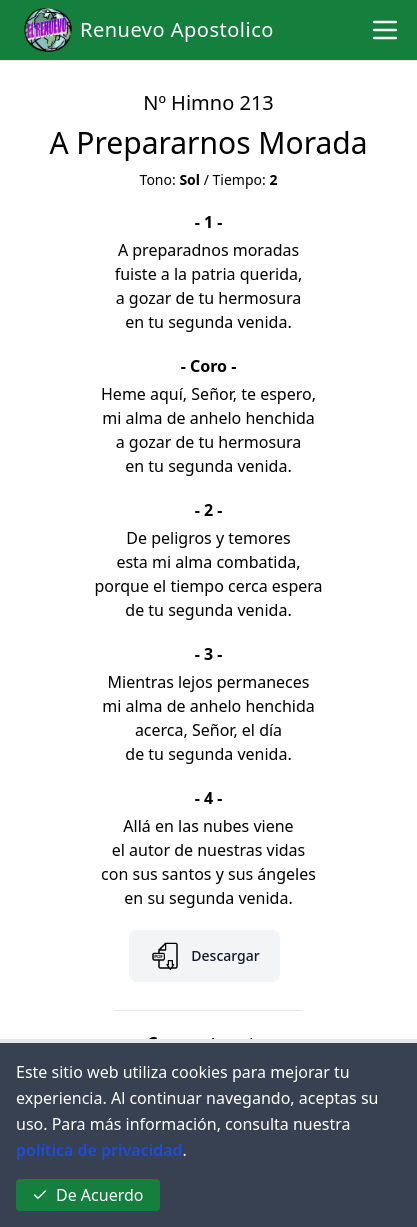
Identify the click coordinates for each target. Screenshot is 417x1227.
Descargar (204, 956)
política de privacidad (99, 1150)
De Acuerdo (88, 1195)
